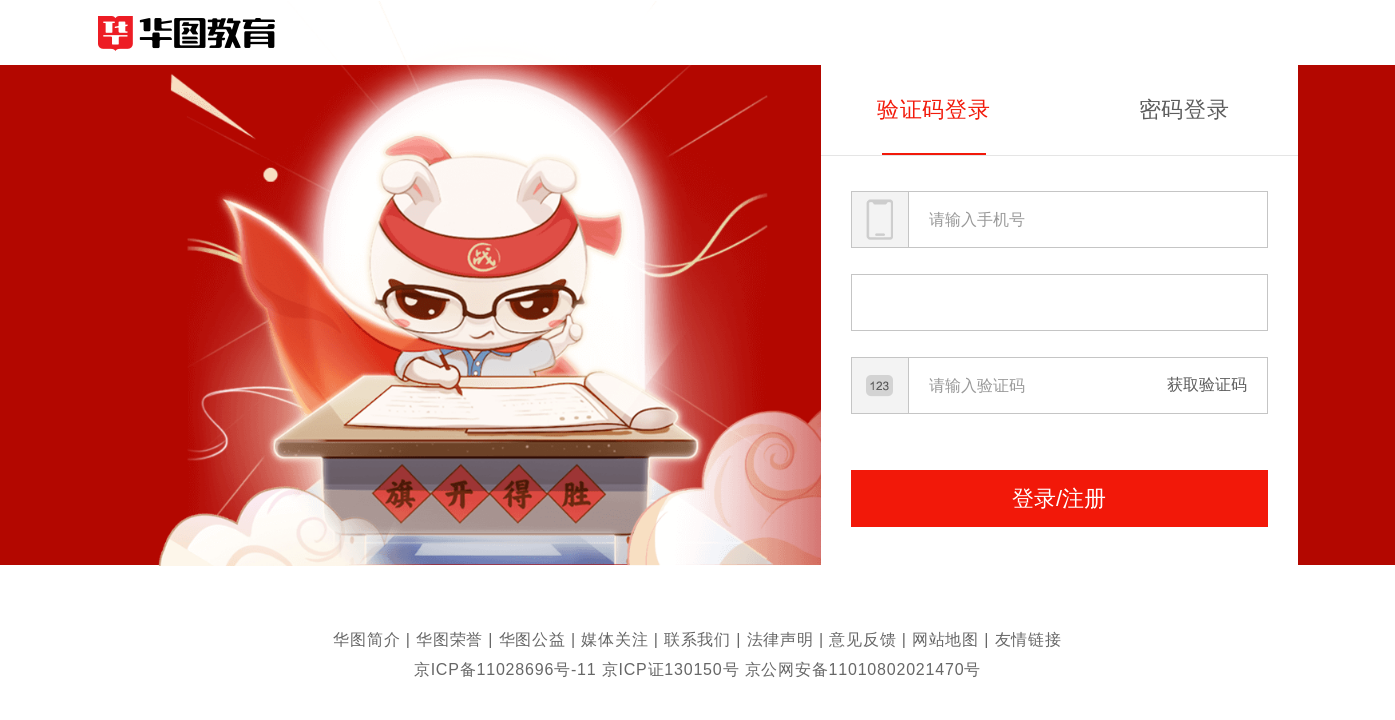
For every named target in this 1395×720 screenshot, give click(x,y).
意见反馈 (862, 639)
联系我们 (697, 639)
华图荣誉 (449, 639)
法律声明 (780, 639)
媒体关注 (614, 639)
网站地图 (945, 639)
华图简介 (366, 639)
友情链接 (1028, 639)
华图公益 (532, 639)
